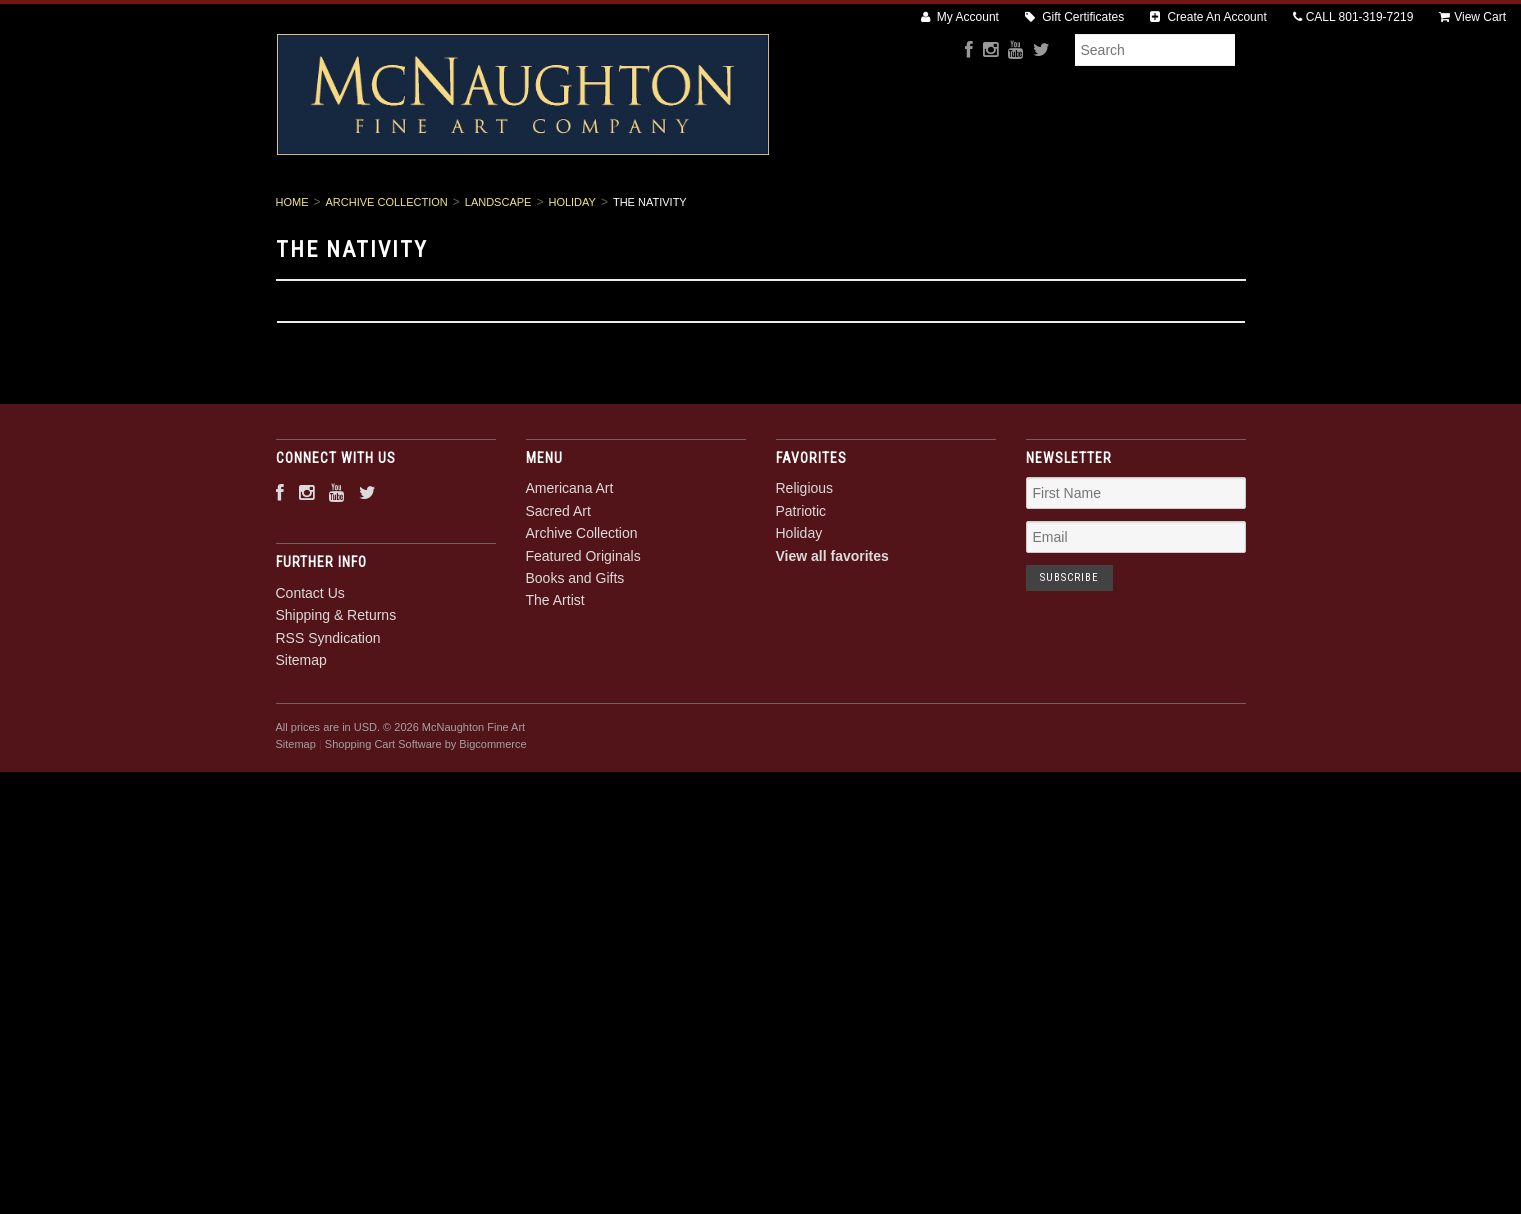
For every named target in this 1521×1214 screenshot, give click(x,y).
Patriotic (801, 579)
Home (292, 270)
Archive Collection (680, 211)
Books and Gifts (997, 211)
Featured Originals (844, 211)
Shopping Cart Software (383, 812)
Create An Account (1208, 17)
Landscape (498, 270)
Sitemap (301, 728)
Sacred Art (541, 211)
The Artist (1122, 211)
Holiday (571, 270)
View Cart (1472, 17)
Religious (805, 557)
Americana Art (414, 211)
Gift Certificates (1074, 17)
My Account (960, 17)
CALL (1353, 17)
